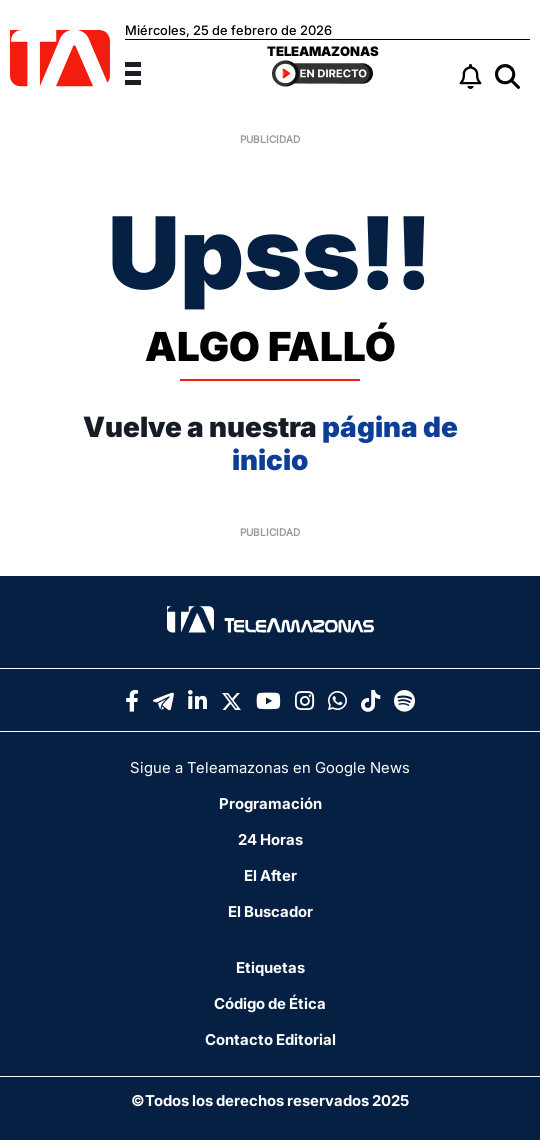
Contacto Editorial (270, 1039)
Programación (270, 803)
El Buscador (270, 911)
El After (270, 875)
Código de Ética (270, 1003)
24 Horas (270, 839)
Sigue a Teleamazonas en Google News (270, 767)
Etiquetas (270, 967)
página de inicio (345, 444)
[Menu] (145, 71)
